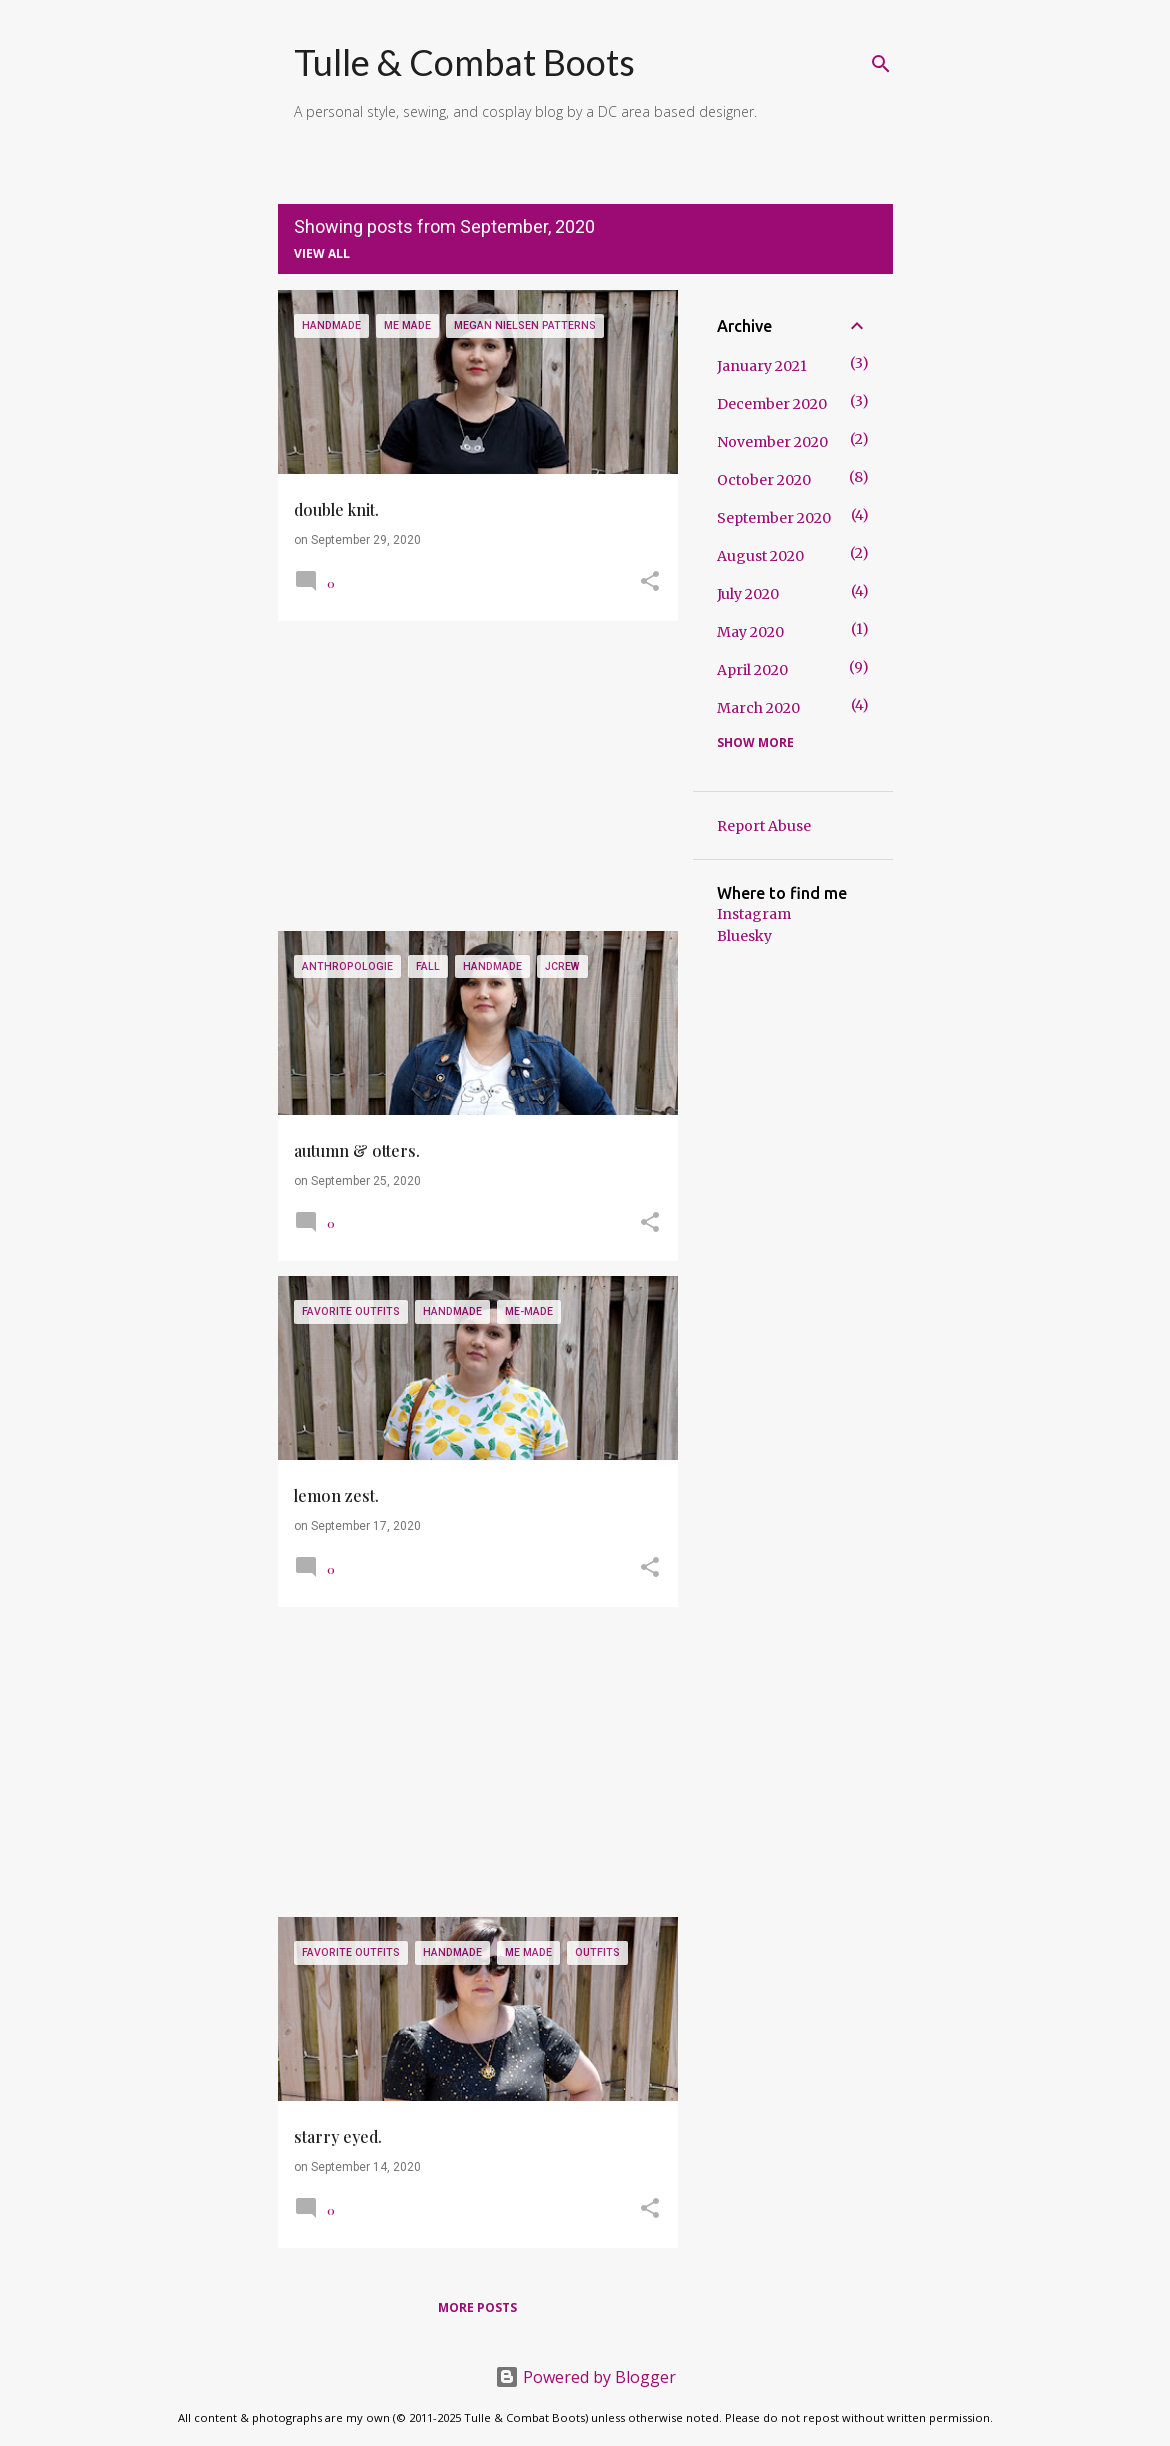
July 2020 (748, 594)
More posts (477, 2307)
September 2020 (774, 518)
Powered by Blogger (585, 2377)
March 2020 (758, 708)
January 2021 (762, 366)
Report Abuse (764, 826)
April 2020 (752, 670)
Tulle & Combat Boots (464, 62)
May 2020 (750, 632)
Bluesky (744, 936)
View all (322, 253)
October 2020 (764, 480)
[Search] (881, 64)
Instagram (754, 914)
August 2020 (760, 556)
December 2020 (772, 404)
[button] (650, 583)
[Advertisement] (470, 776)
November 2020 (772, 442)
